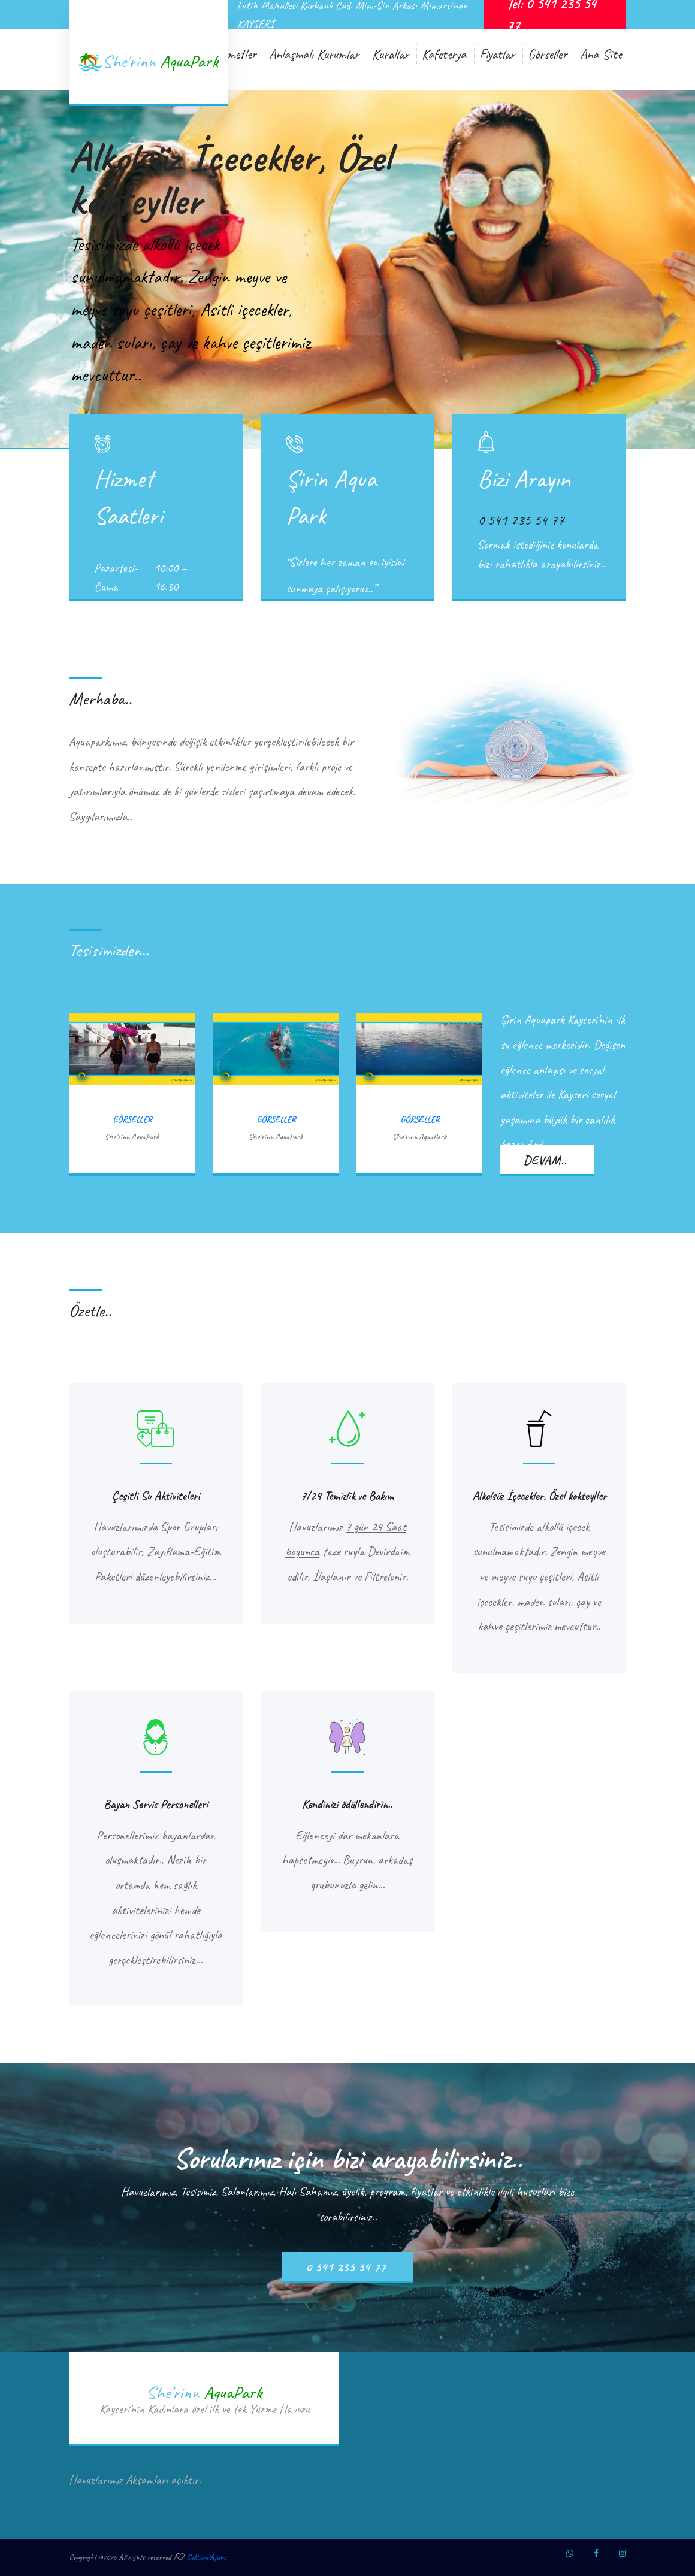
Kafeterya (444, 54)
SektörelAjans (206, 2557)
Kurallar (390, 54)
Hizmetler (234, 54)
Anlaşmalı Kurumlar (314, 54)
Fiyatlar (497, 54)
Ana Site (600, 54)
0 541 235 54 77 (346, 2267)
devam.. (545, 1160)
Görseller (547, 54)
